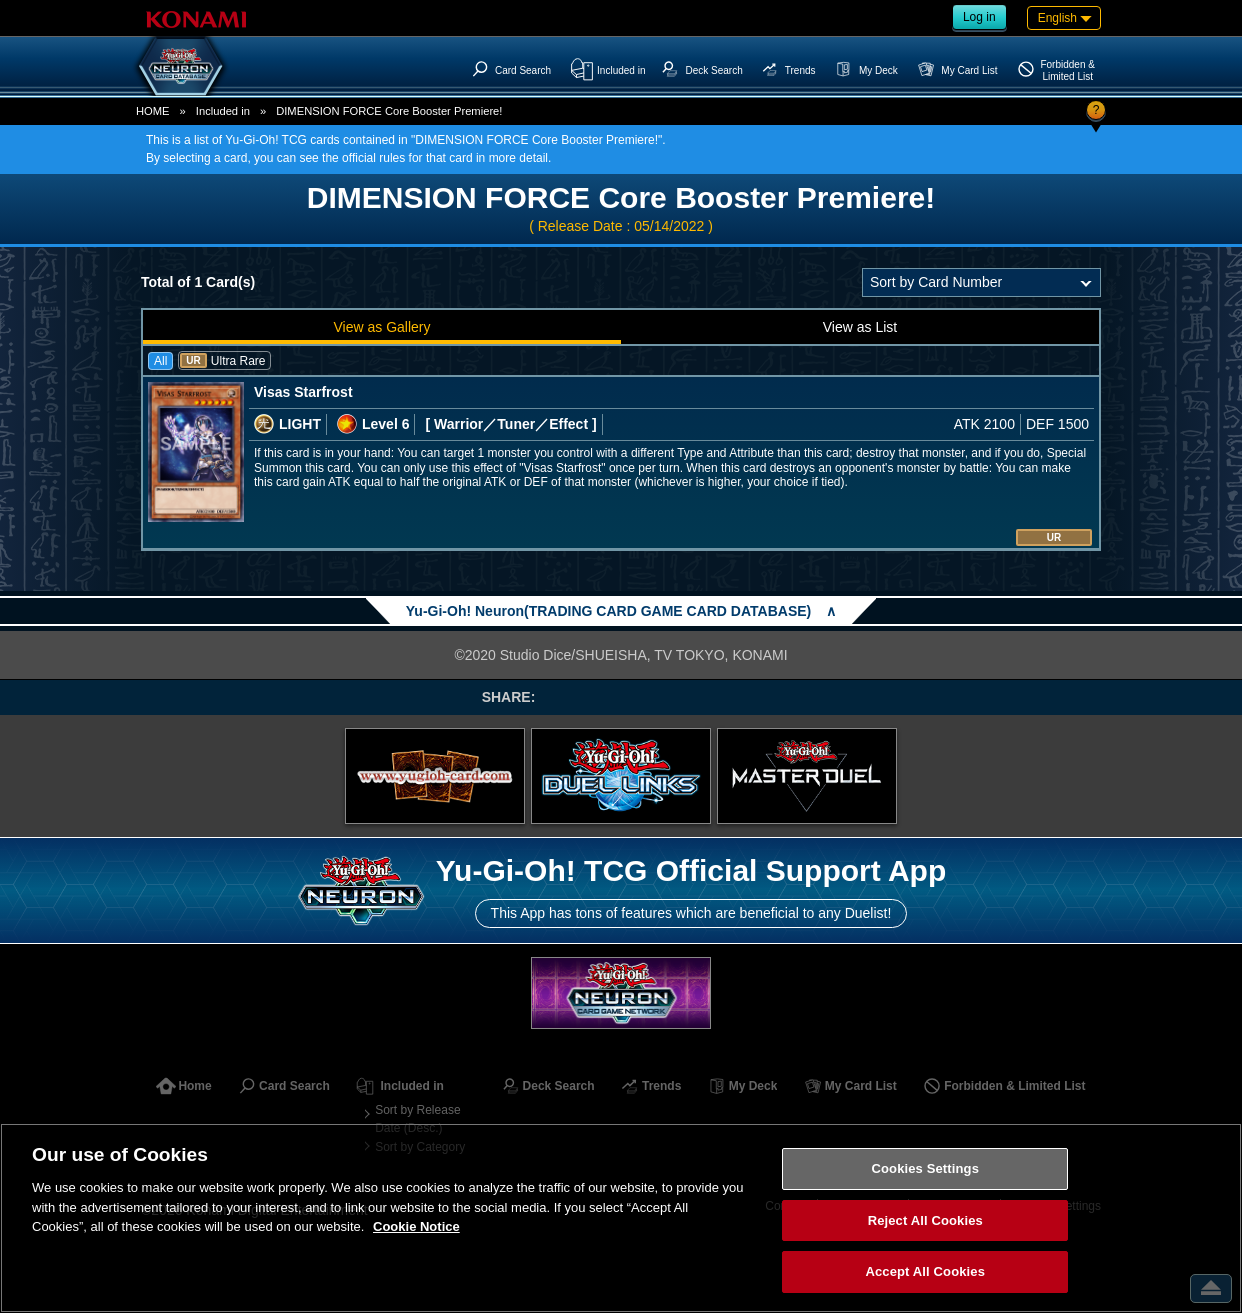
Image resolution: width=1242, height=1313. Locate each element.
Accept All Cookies (925, 1271)
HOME (153, 111)
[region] (621, 1218)
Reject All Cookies (925, 1220)
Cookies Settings (925, 1168)
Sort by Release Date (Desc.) (417, 1119)
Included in (223, 111)
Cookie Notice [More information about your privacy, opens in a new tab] (416, 1226)
